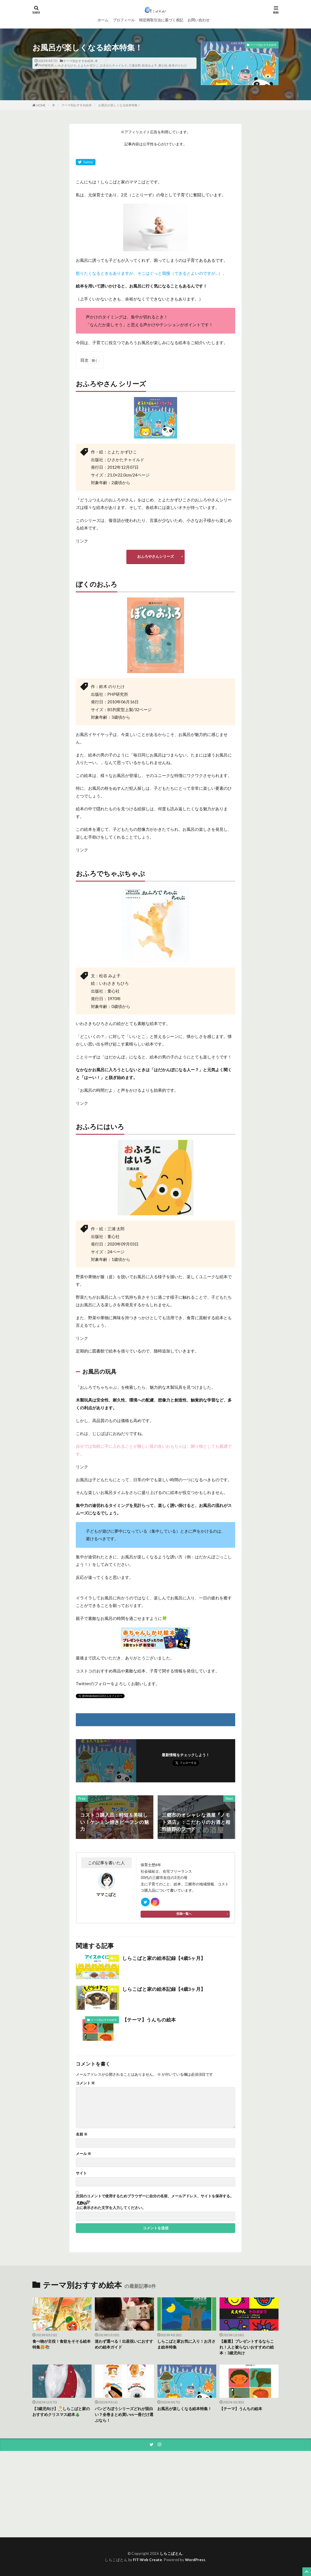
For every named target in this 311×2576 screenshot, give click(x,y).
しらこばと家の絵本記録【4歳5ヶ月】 (163, 1958)
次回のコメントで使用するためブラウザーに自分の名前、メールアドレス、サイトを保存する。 (155, 2196)
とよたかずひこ (88, 65)
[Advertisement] (240, 2494)
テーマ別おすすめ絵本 (78, 61)
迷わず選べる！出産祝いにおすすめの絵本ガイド (124, 2344)
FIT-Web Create (147, 2559)
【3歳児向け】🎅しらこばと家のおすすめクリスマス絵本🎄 (61, 2411)
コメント (85, 2083)
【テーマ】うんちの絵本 (149, 2020)
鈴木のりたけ (178, 65)
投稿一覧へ (184, 1913)
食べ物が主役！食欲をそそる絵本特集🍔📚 (61, 2344)
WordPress (195, 2559)
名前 (81, 2134)
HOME (41, 105)
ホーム (102, 20)
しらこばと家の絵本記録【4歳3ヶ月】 (163, 1989)
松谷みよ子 (149, 65)
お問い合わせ (198, 20)
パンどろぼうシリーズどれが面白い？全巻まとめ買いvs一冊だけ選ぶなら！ (124, 2414)
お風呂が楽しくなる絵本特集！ (119, 105)
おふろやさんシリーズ (155, 556)
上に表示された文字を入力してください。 (111, 2208)
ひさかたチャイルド (113, 65)
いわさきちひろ (65, 65)
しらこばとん (171, 2553)
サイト (81, 2173)
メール (83, 2154)
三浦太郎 (135, 65)
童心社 (162, 65)
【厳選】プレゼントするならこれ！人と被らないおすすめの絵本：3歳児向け (246, 2347)
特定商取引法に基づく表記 (161, 20)
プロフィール (124, 20)
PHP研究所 (46, 65)
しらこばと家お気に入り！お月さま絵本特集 (186, 2344)
